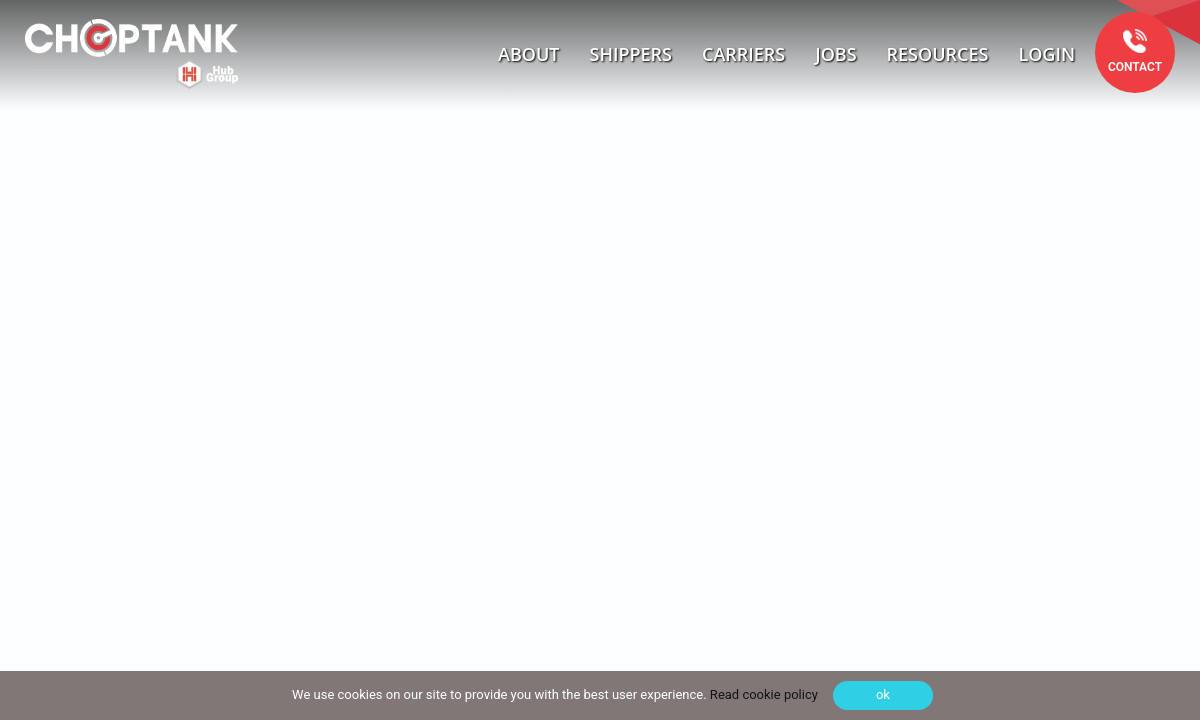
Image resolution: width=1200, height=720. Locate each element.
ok (883, 694)
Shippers (631, 54)
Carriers (743, 54)
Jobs (835, 54)
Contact (1135, 67)
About (528, 54)
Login (1046, 54)
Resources (938, 54)
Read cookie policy (762, 694)
